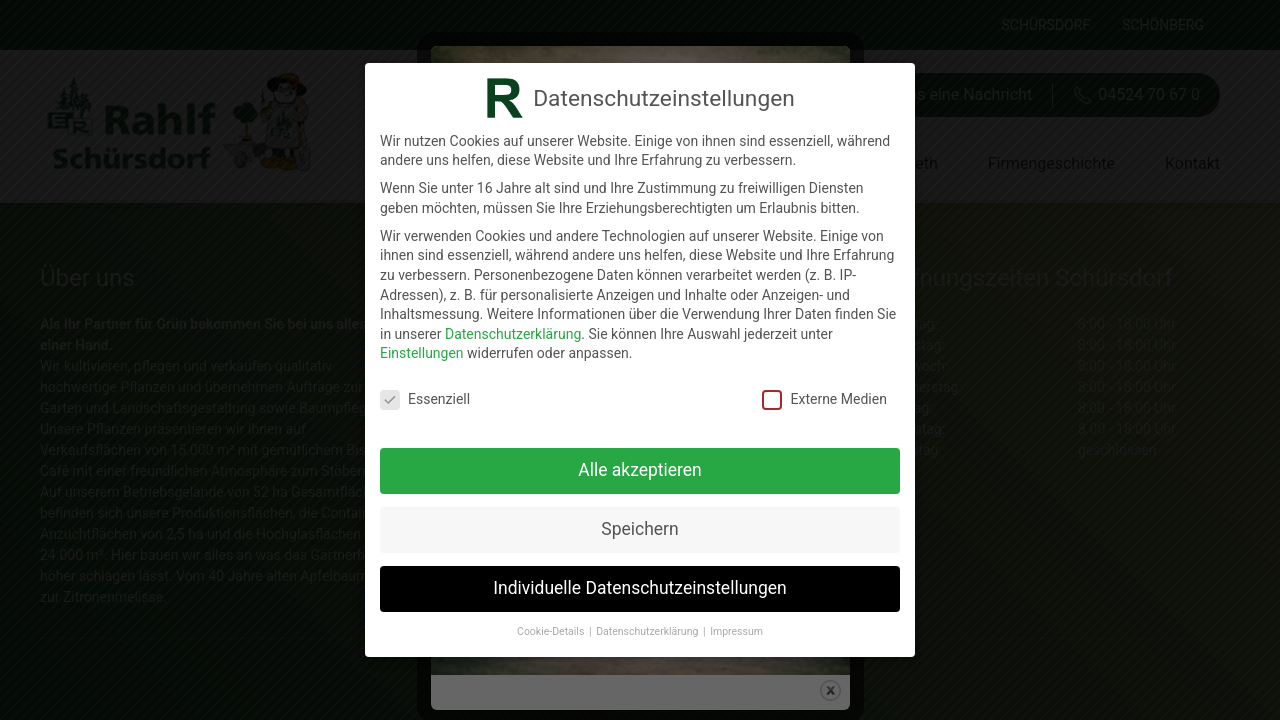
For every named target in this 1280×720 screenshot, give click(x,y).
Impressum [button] (736, 631)
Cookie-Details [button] (552, 631)
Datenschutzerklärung (513, 334)
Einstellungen (422, 353)
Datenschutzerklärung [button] (648, 631)
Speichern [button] (639, 529)
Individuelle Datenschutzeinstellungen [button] (639, 588)
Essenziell (425, 399)
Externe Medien (824, 399)
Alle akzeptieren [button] (640, 470)
